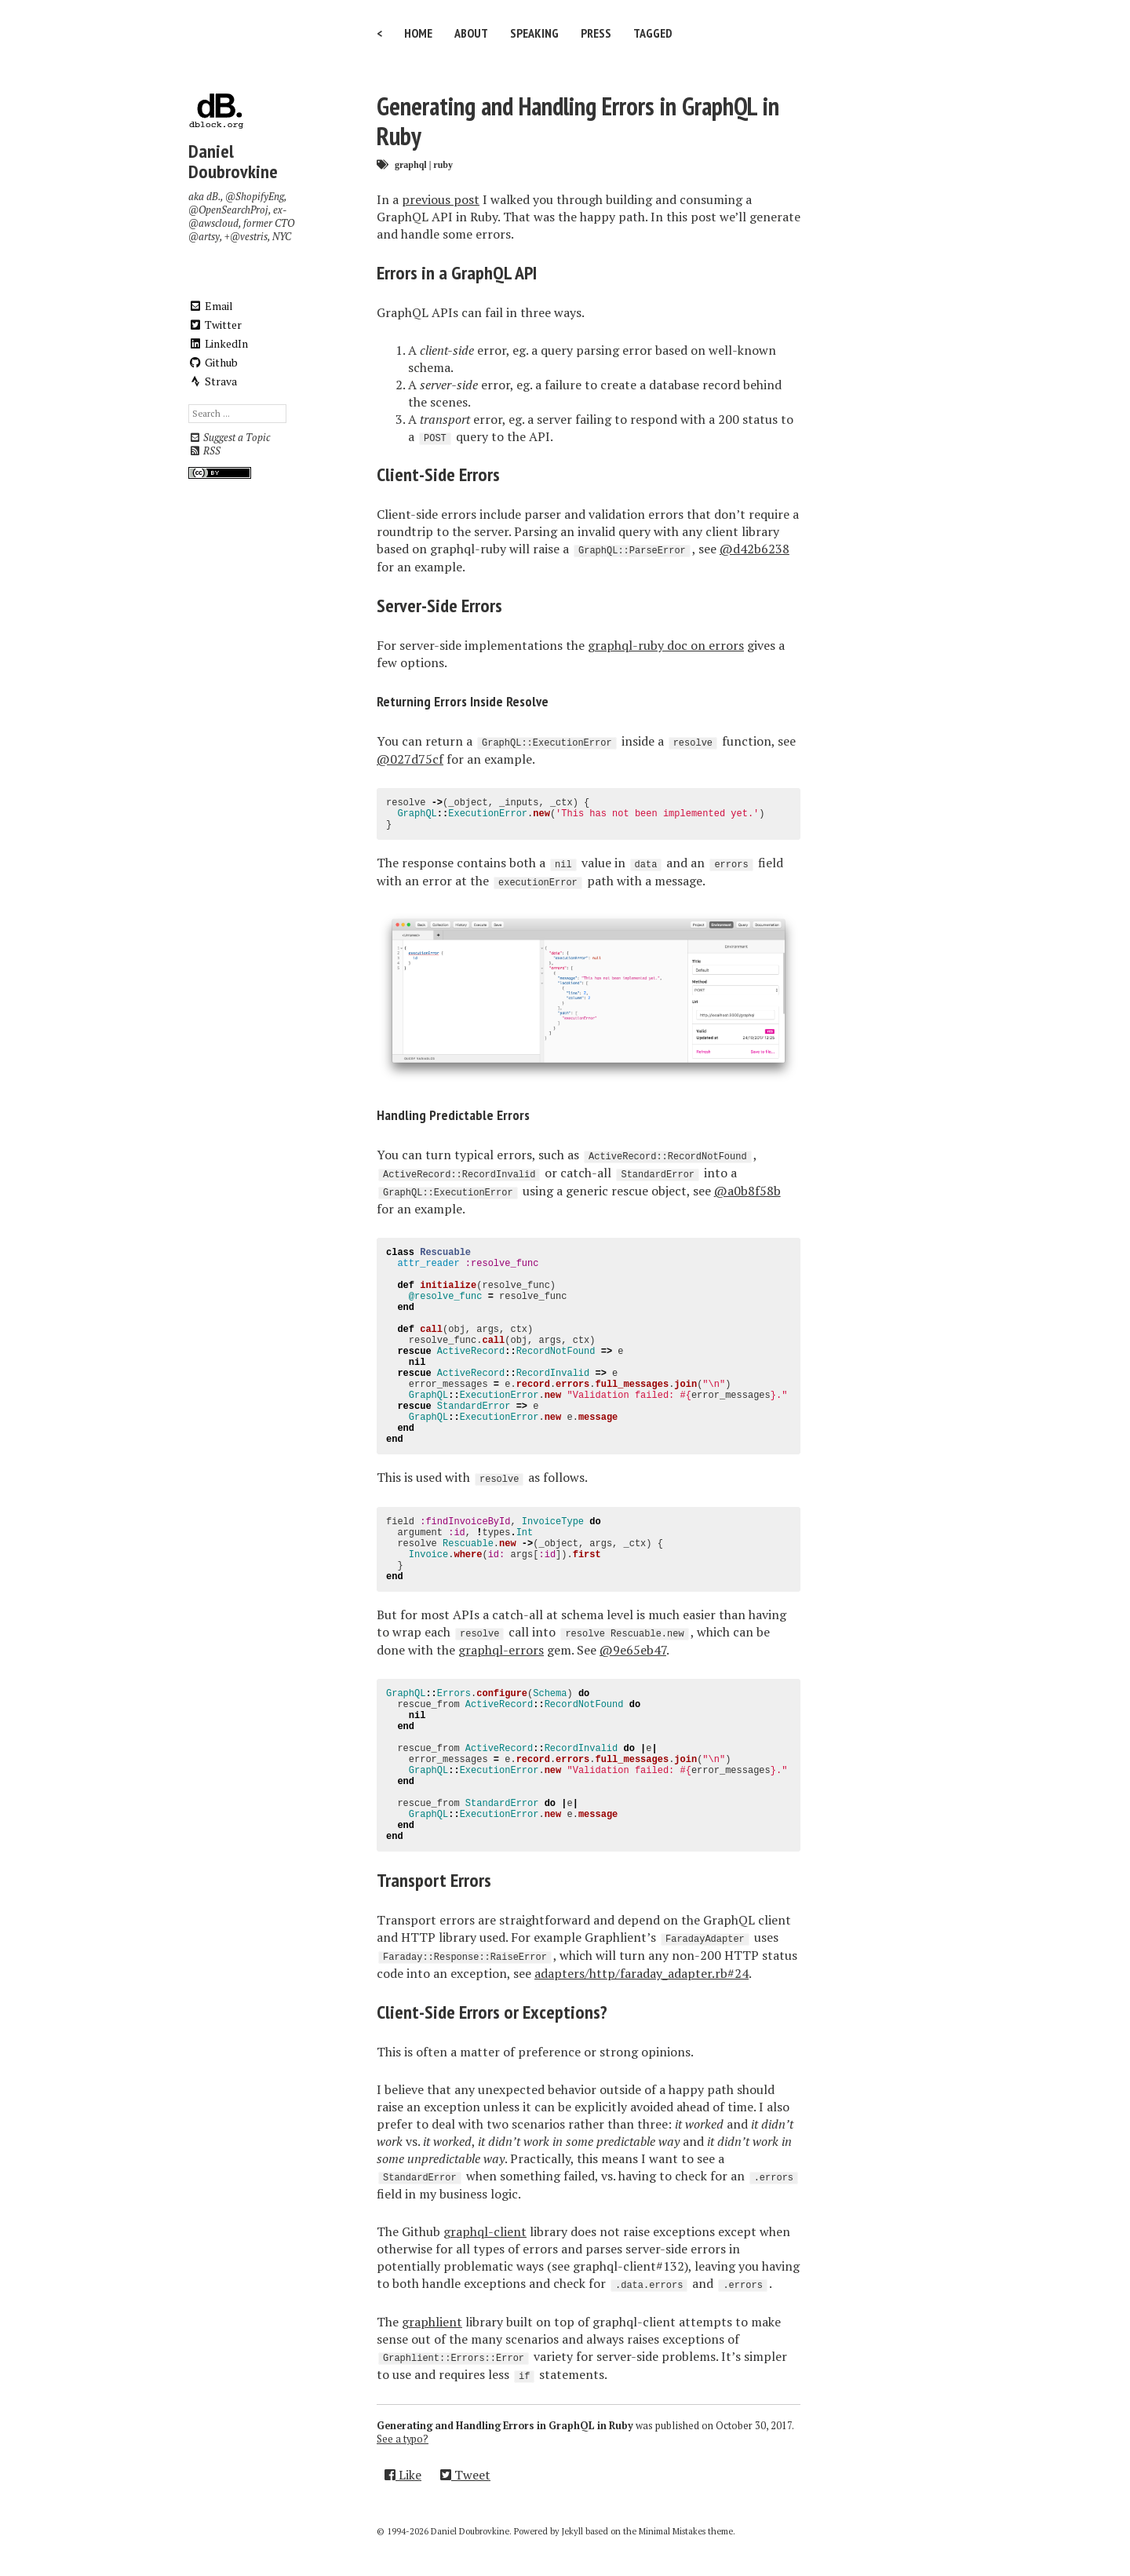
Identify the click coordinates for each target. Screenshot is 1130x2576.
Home (418, 33)
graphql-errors (501, 1649)
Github (213, 362)
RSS (204, 451)
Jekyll (572, 2531)
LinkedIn (218, 343)
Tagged (653, 33)
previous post (440, 199)
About (471, 33)
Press (596, 33)
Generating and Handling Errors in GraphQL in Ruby (578, 120)
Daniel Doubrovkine (233, 161)
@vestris (249, 236)
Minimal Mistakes (672, 2531)
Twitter (215, 324)
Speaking (534, 33)
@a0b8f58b (747, 1190)
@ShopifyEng (254, 196)
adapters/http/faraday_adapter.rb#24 (641, 1973)
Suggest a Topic (229, 437)
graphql (411, 164)
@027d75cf (410, 759)
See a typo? (402, 2439)
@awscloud (213, 223)
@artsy (204, 236)
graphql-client (485, 2231)
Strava (212, 381)
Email (210, 305)
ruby (443, 164)
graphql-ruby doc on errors (666, 645)
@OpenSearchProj (228, 210)
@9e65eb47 (633, 1649)
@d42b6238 (754, 548)
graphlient (432, 2321)
